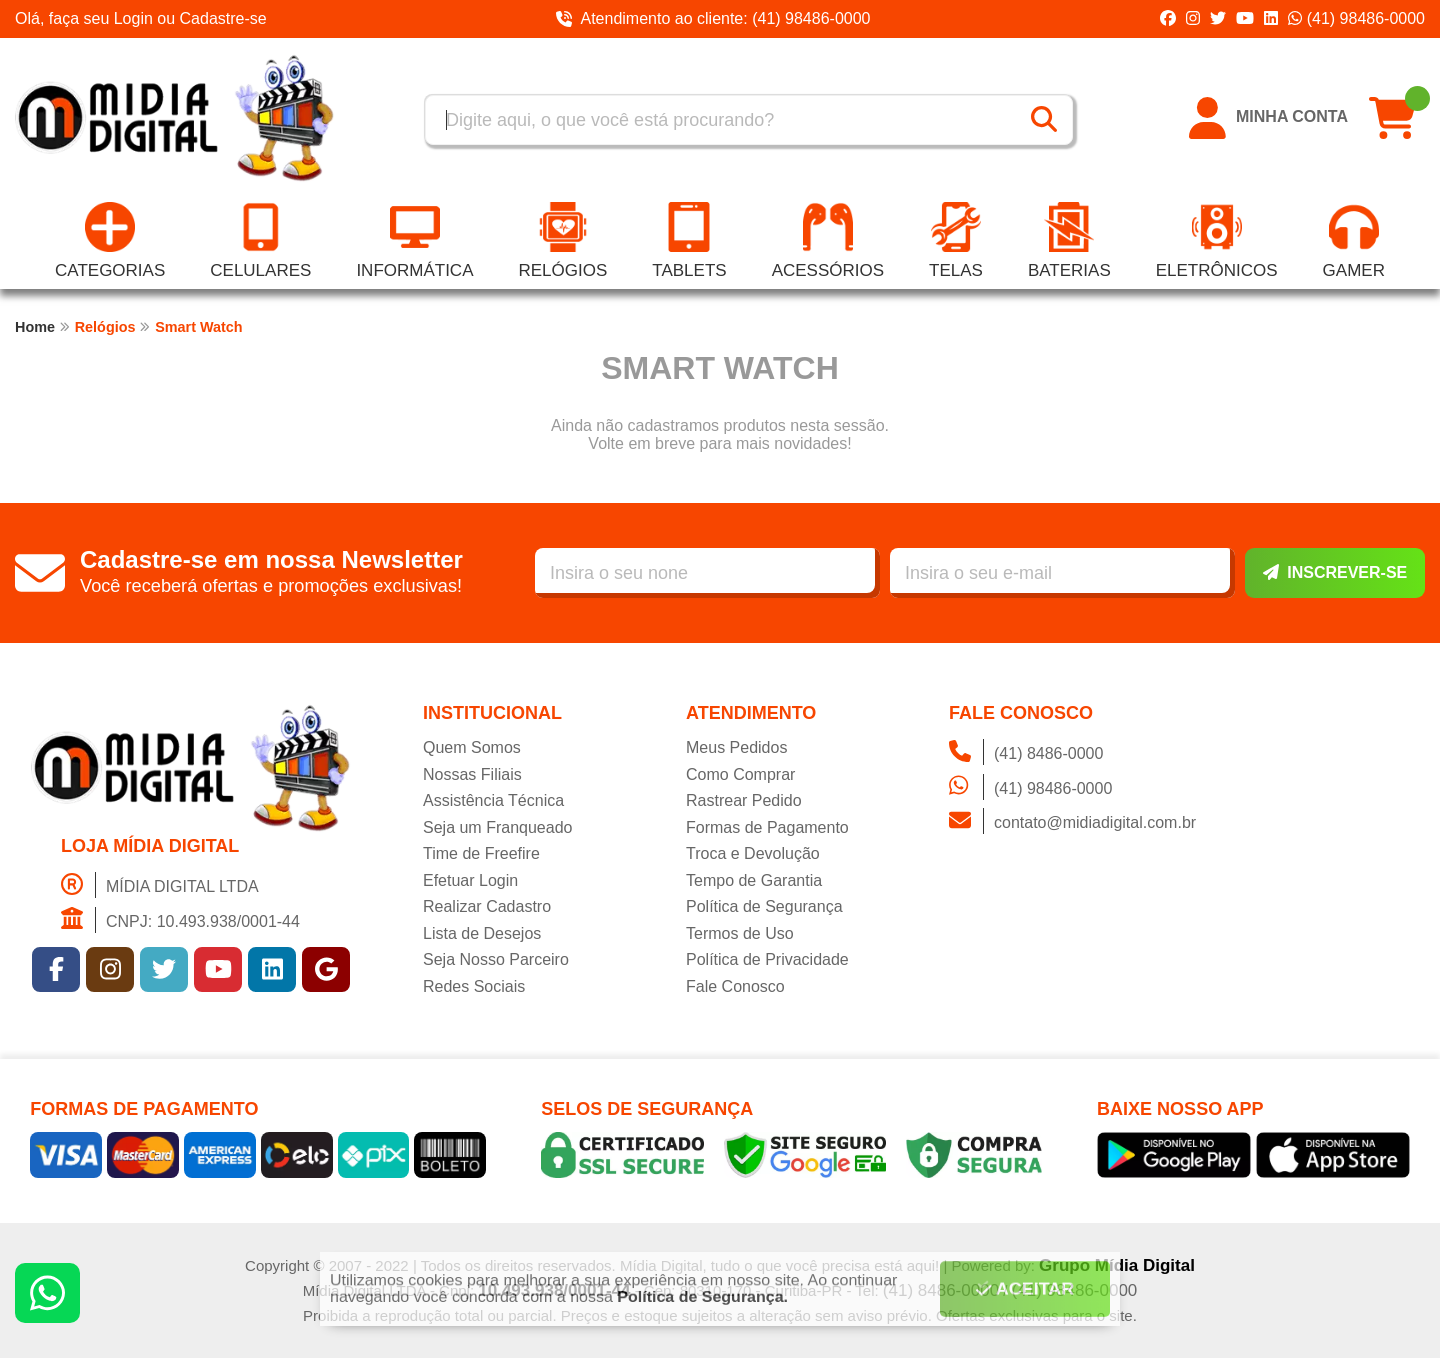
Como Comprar (740, 774)
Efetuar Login (470, 880)
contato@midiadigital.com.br (1072, 821)
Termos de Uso (740, 933)
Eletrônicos (1217, 241)
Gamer (1354, 241)
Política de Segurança (764, 906)
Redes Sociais (474, 986)
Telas (956, 241)
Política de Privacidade (767, 959)
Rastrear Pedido (744, 800)
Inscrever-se (1335, 572)
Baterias (1069, 241)
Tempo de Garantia (754, 880)
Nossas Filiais (472, 774)
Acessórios (828, 241)
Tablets (689, 241)
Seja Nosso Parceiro (496, 959)
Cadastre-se (223, 18)
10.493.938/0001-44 (554, 1290)
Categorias (110, 241)
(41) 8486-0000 (1026, 752)
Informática (414, 241)
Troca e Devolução (753, 853)
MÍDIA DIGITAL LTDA (160, 885)
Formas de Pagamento (767, 827)
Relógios (562, 241)
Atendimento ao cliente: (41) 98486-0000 (713, 18)
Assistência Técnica (493, 800)
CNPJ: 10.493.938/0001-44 (180, 920)
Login (136, 18)
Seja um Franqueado (497, 827)
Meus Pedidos (736, 747)
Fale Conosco (735, 986)
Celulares (260, 241)
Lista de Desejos (482, 933)
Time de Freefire (481, 853)
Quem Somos (472, 747)
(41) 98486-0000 (1356, 18)
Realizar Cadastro (487, 906)
